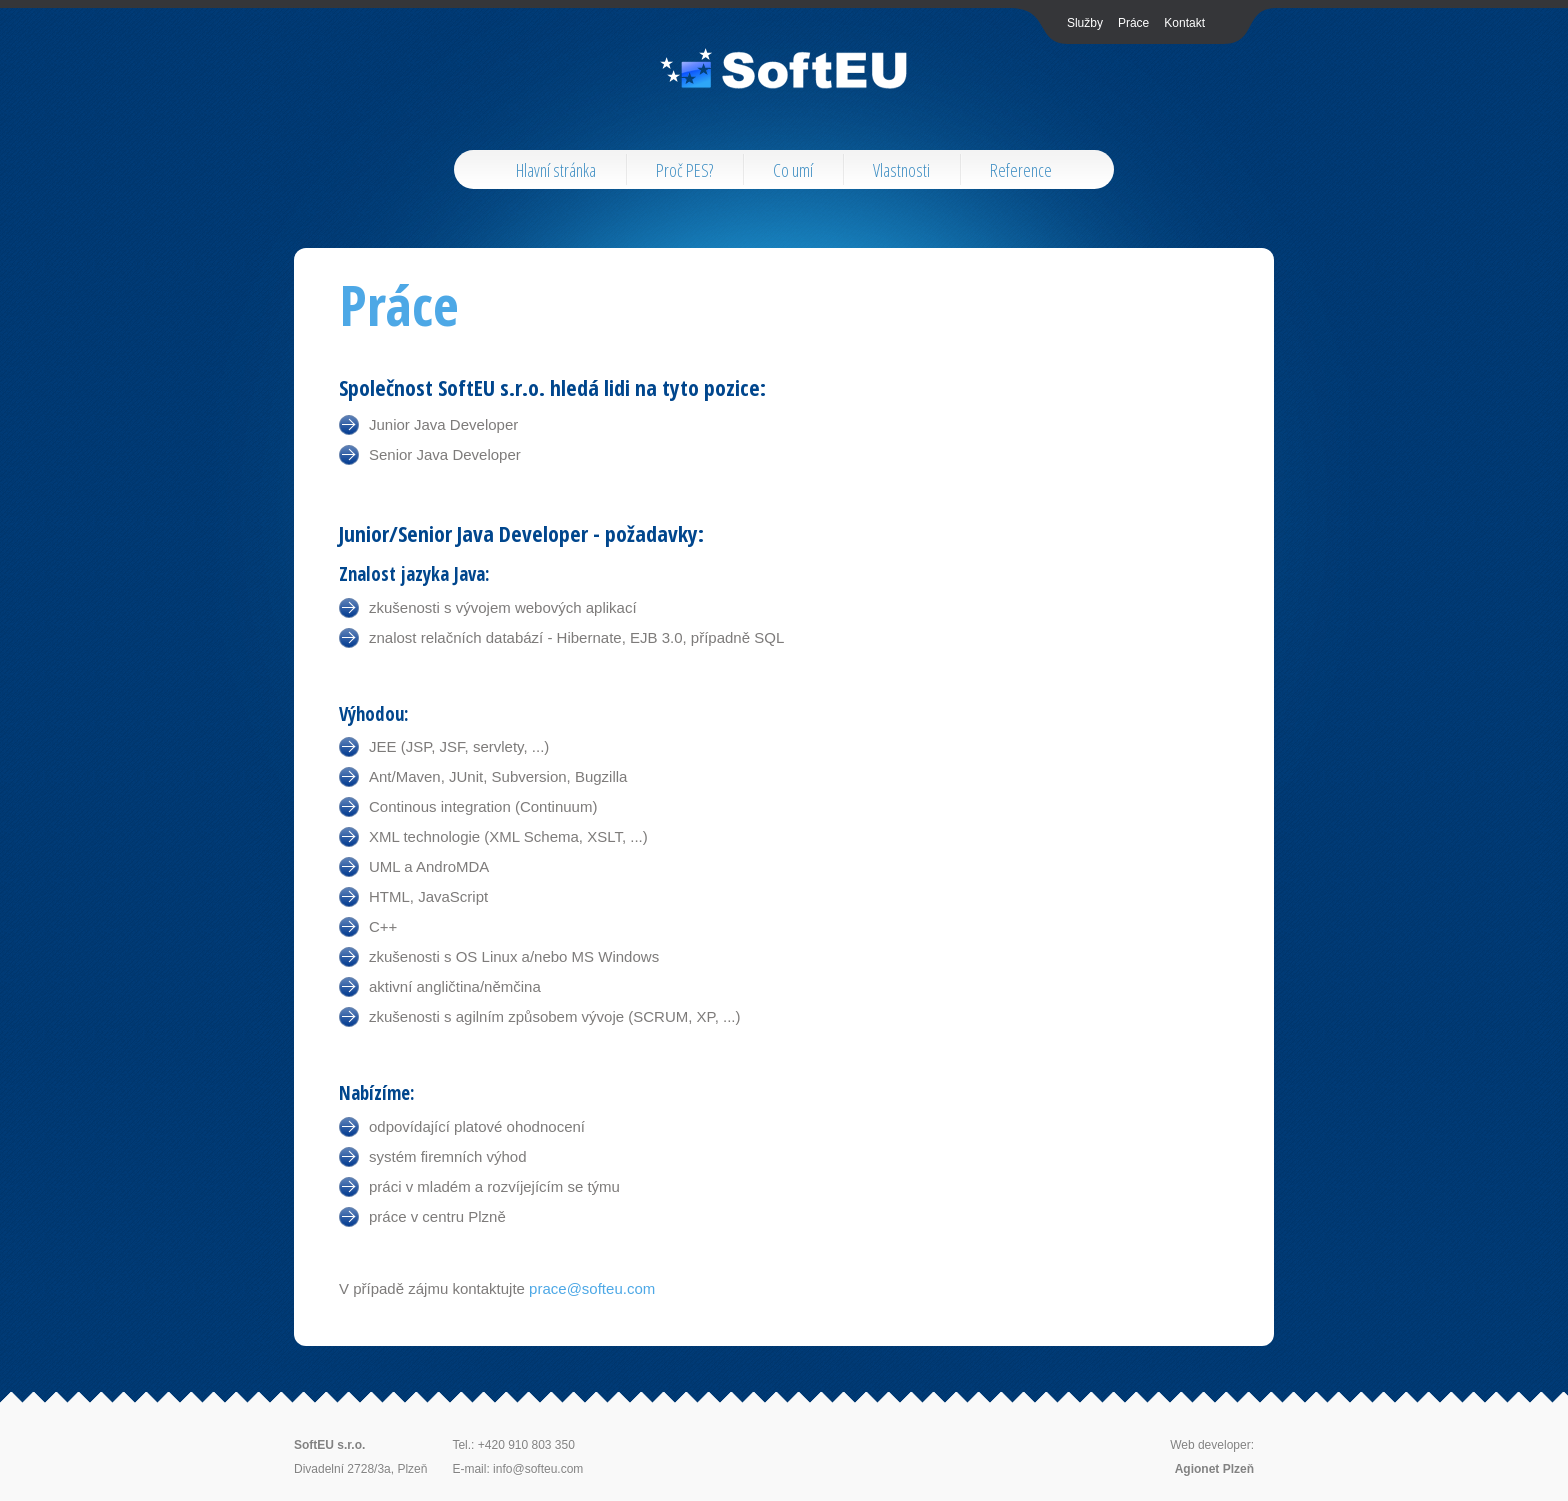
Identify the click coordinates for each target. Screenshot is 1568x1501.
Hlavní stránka (556, 170)
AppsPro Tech (784, 69)
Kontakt (1184, 23)
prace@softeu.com (592, 1288)
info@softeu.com (538, 1469)
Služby (1085, 23)
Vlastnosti (901, 170)
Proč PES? (684, 170)
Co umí (793, 170)
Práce (1133, 23)
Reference (1021, 170)
